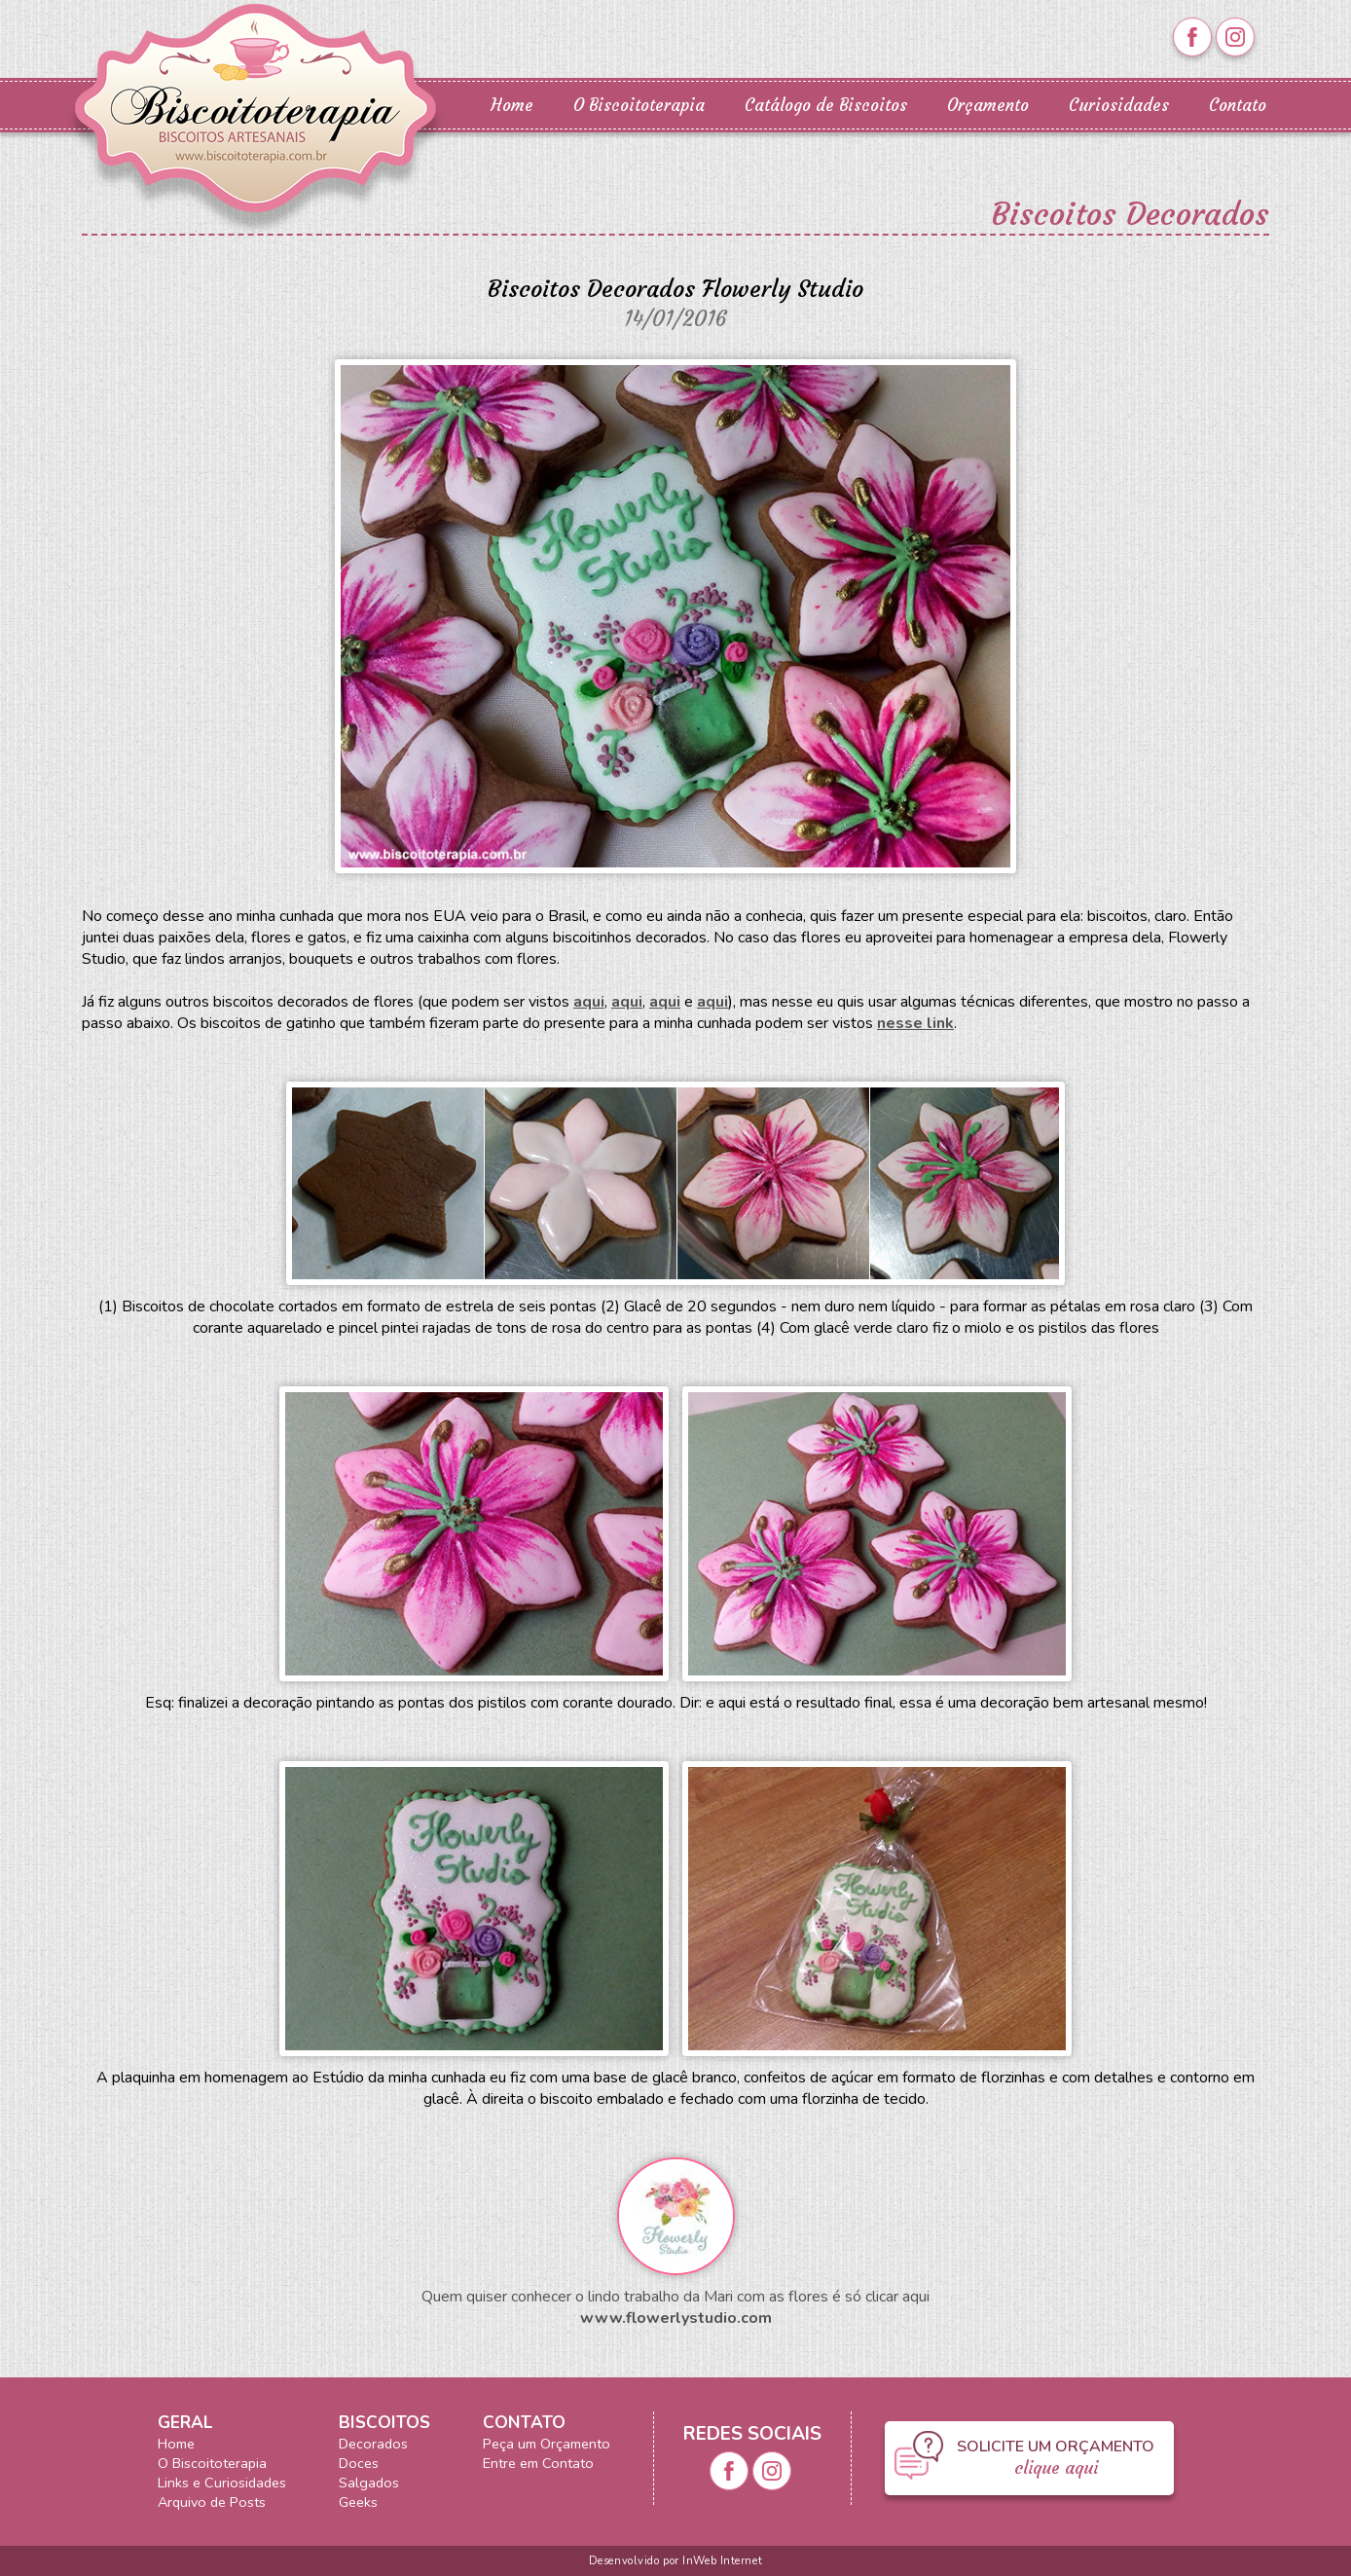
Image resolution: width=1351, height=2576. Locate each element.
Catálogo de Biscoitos (826, 105)
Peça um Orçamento (546, 2443)
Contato (1237, 105)
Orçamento (988, 105)
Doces (359, 2463)
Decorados (373, 2443)
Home (512, 105)
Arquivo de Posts (212, 2502)
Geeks (358, 2502)
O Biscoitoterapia (639, 105)
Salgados (369, 2482)
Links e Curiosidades (222, 2482)
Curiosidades (1119, 105)
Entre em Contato (538, 2463)
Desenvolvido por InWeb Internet (675, 2561)
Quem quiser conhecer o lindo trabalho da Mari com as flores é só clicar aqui (675, 2296)
